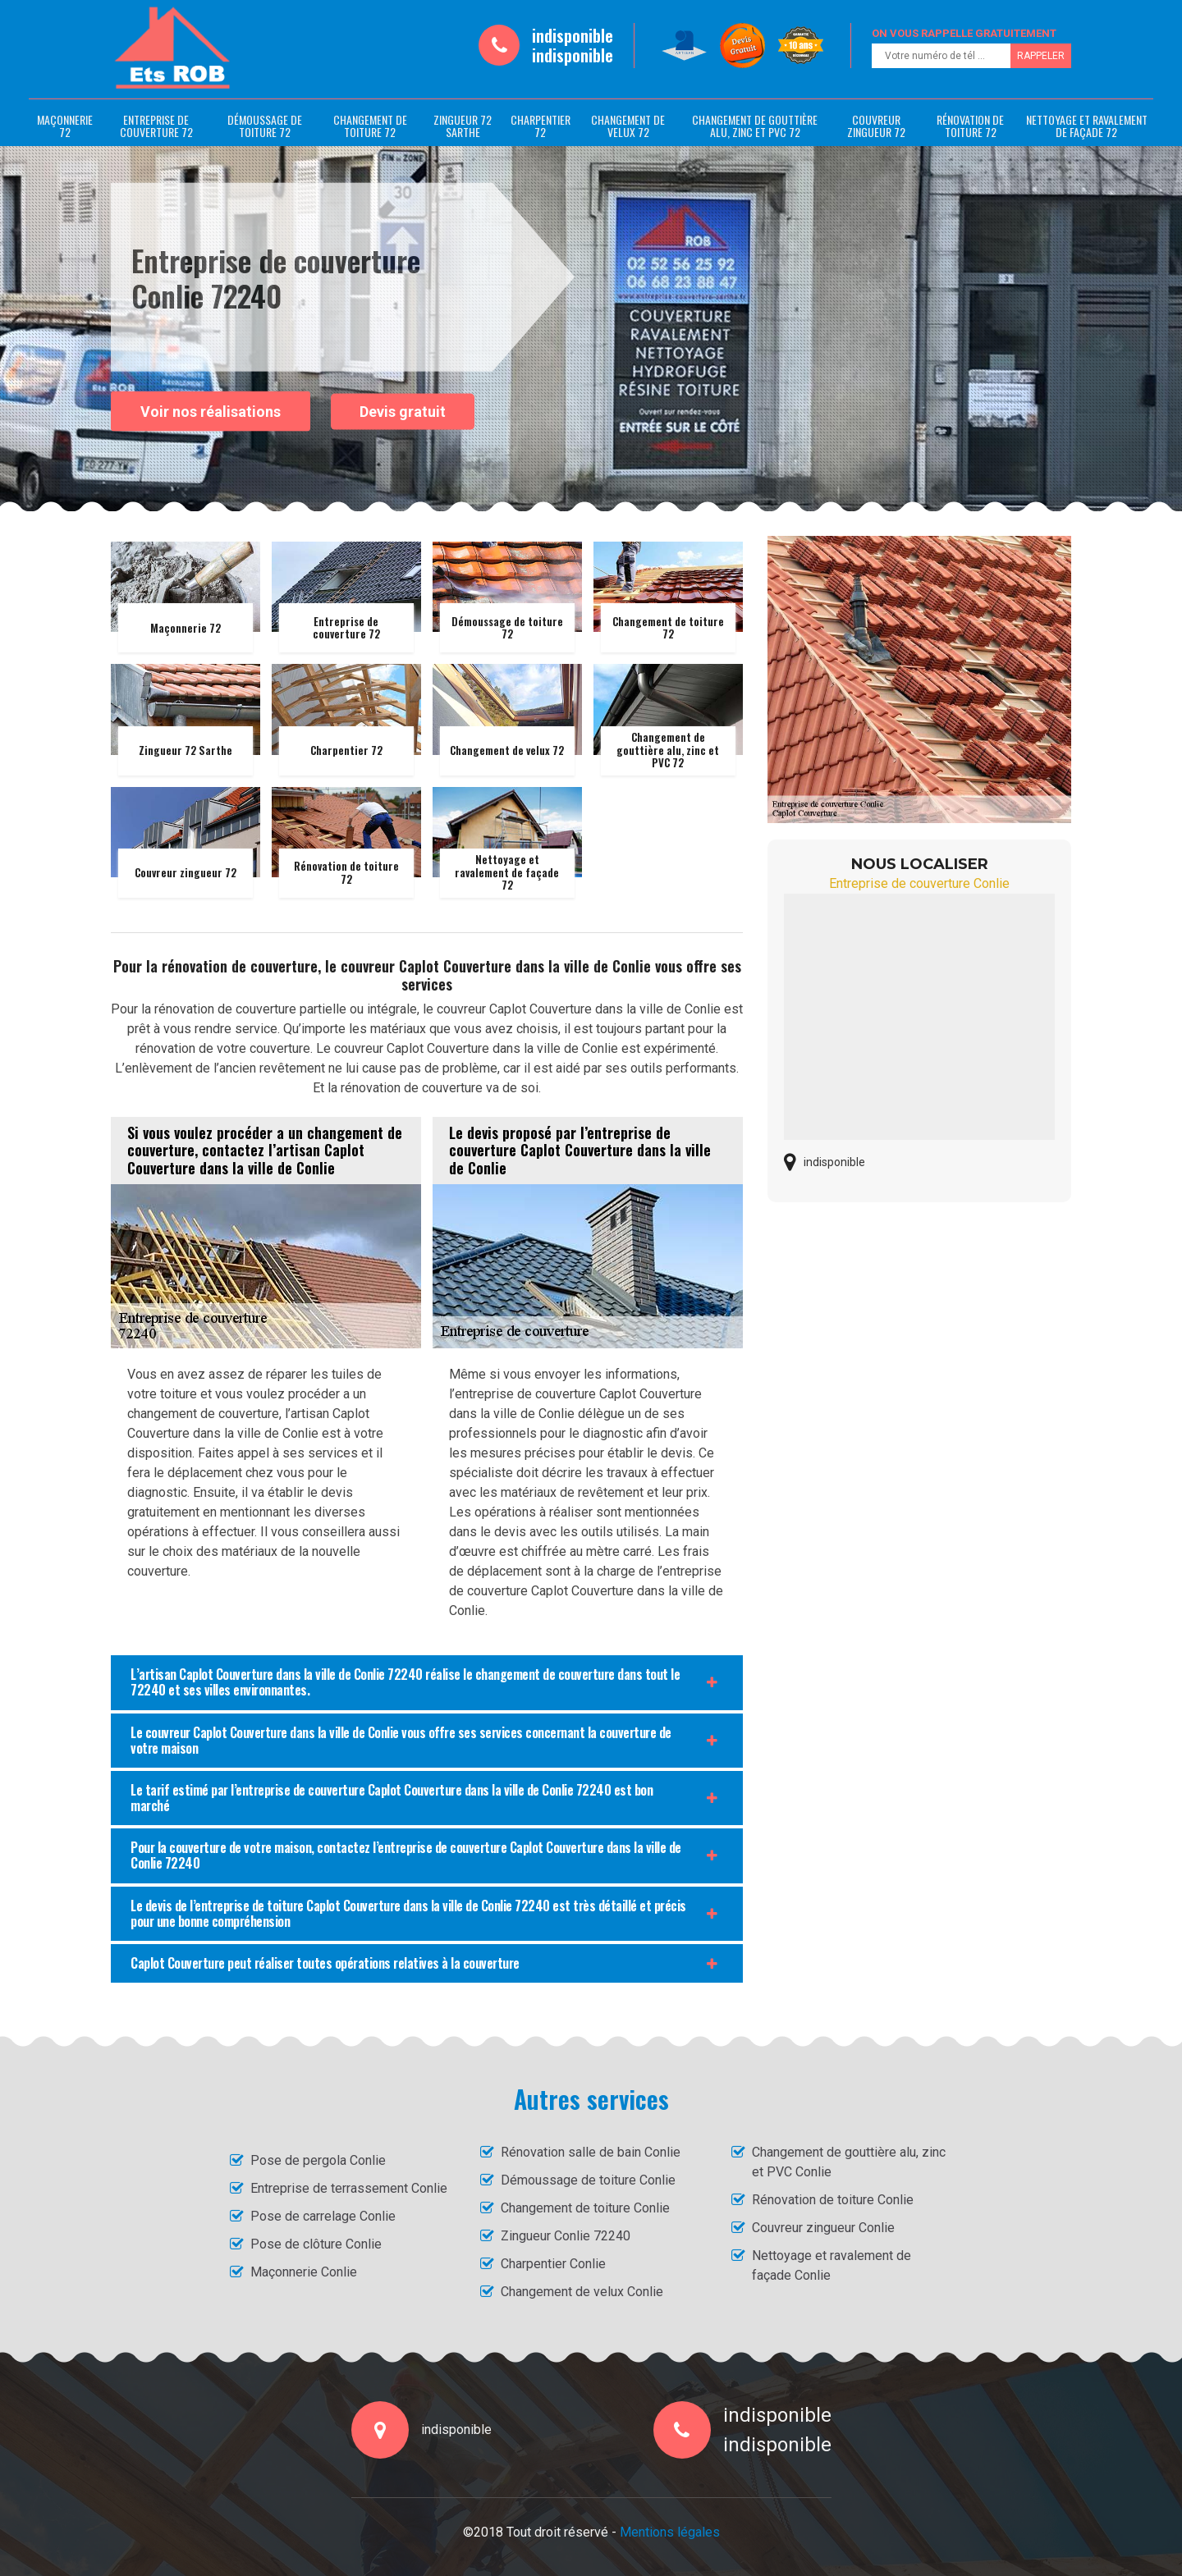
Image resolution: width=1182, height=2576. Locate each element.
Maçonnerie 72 (65, 125)
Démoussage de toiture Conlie (588, 2180)
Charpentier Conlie (553, 2264)
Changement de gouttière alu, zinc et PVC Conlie (849, 2162)
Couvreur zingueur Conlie (823, 2227)
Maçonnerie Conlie (303, 2272)
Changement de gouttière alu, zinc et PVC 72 (755, 125)
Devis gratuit (403, 411)
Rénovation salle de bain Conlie (590, 2152)
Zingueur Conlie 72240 (565, 2236)
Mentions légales (670, 2532)
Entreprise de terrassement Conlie (348, 2188)
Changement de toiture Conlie (585, 2208)
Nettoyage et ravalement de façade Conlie (831, 2265)
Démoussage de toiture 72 (264, 125)
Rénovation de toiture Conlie (833, 2200)
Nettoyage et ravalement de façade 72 (1087, 125)
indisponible (572, 35)
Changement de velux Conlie (582, 2291)
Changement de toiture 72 (370, 125)
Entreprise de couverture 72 (156, 125)
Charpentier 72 (540, 125)
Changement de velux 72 (628, 125)
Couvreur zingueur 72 (876, 125)
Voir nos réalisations (210, 410)
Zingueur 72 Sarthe (462, 125)
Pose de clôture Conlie (316, 2244)
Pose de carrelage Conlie (323, 2216)
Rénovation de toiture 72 (970, 125)
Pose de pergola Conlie (318, 2160)
